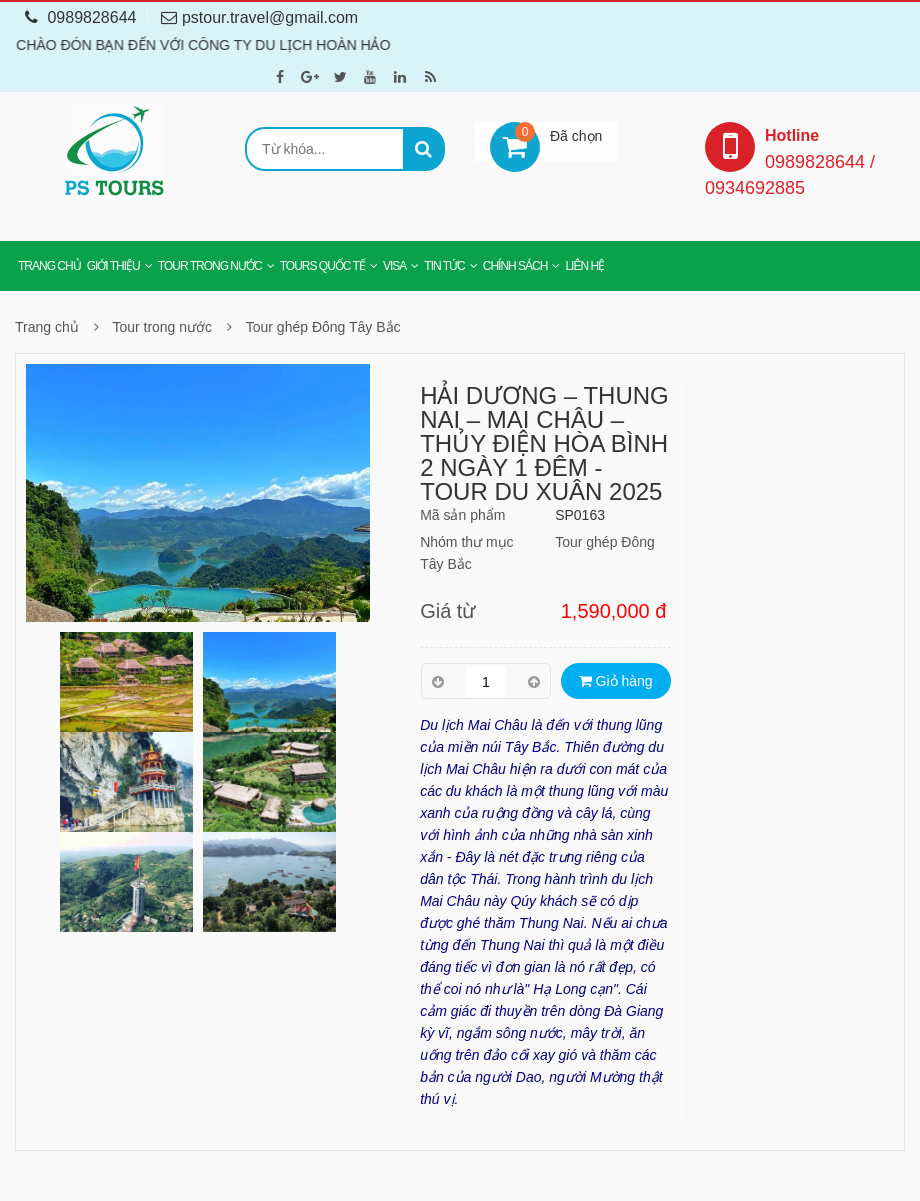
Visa (394, 266)
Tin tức (444, 266)
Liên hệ (584, 266)
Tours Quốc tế (322, 266)
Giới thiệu (113, 266)
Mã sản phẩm (462, 515)
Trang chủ (49, 266)
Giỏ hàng (616, 681)
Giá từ (447, 611)
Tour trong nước (210, 266)
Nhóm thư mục (466, 542)
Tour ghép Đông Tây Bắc (323, 327)
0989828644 (80, 17)
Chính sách (515, 266)
